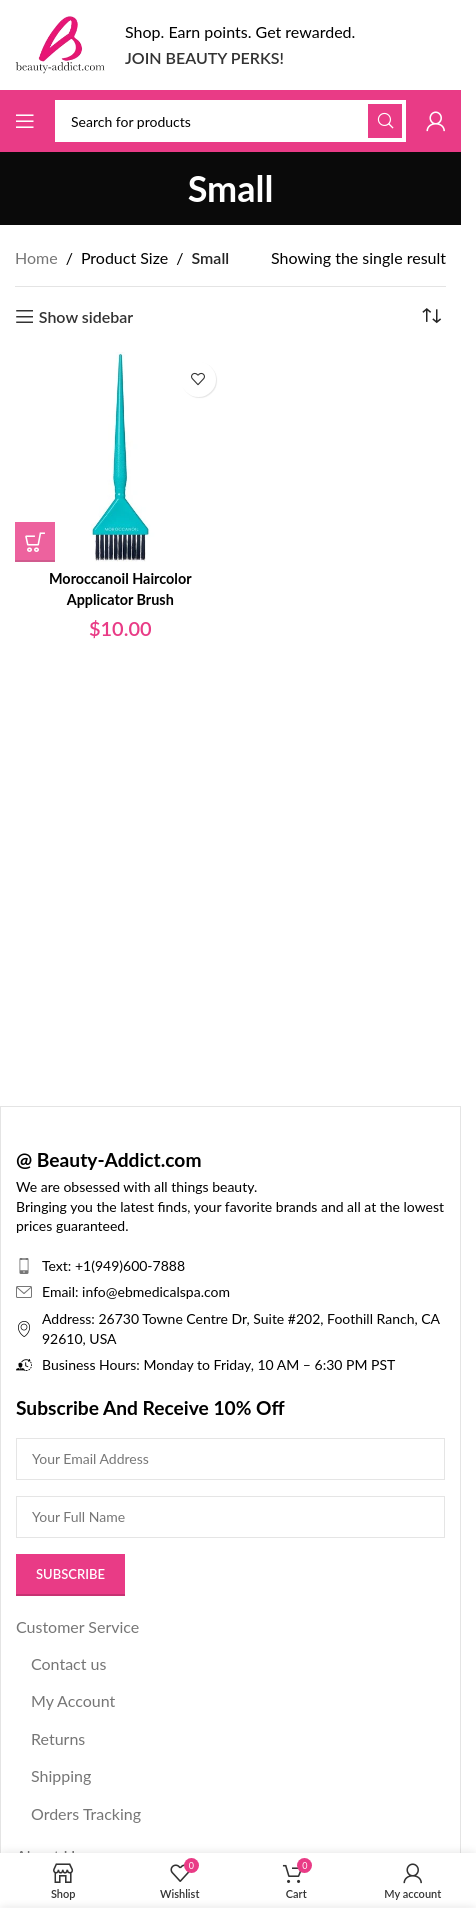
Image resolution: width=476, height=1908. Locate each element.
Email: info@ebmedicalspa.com (136, 1291)
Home (36, 257)
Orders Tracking (86, 1813)
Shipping (61, 1775)
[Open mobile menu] (25, 121)
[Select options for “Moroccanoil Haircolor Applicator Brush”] (35, 542)
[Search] (230, 121)
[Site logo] (60, 42)
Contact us (68, 1663)
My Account (73, 1700)
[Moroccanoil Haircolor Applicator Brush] (120, 457)
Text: (58, 1265)
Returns (58, 1738)
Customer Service (77, 1626)
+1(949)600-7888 (130, 1265)
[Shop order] (431, 317)
